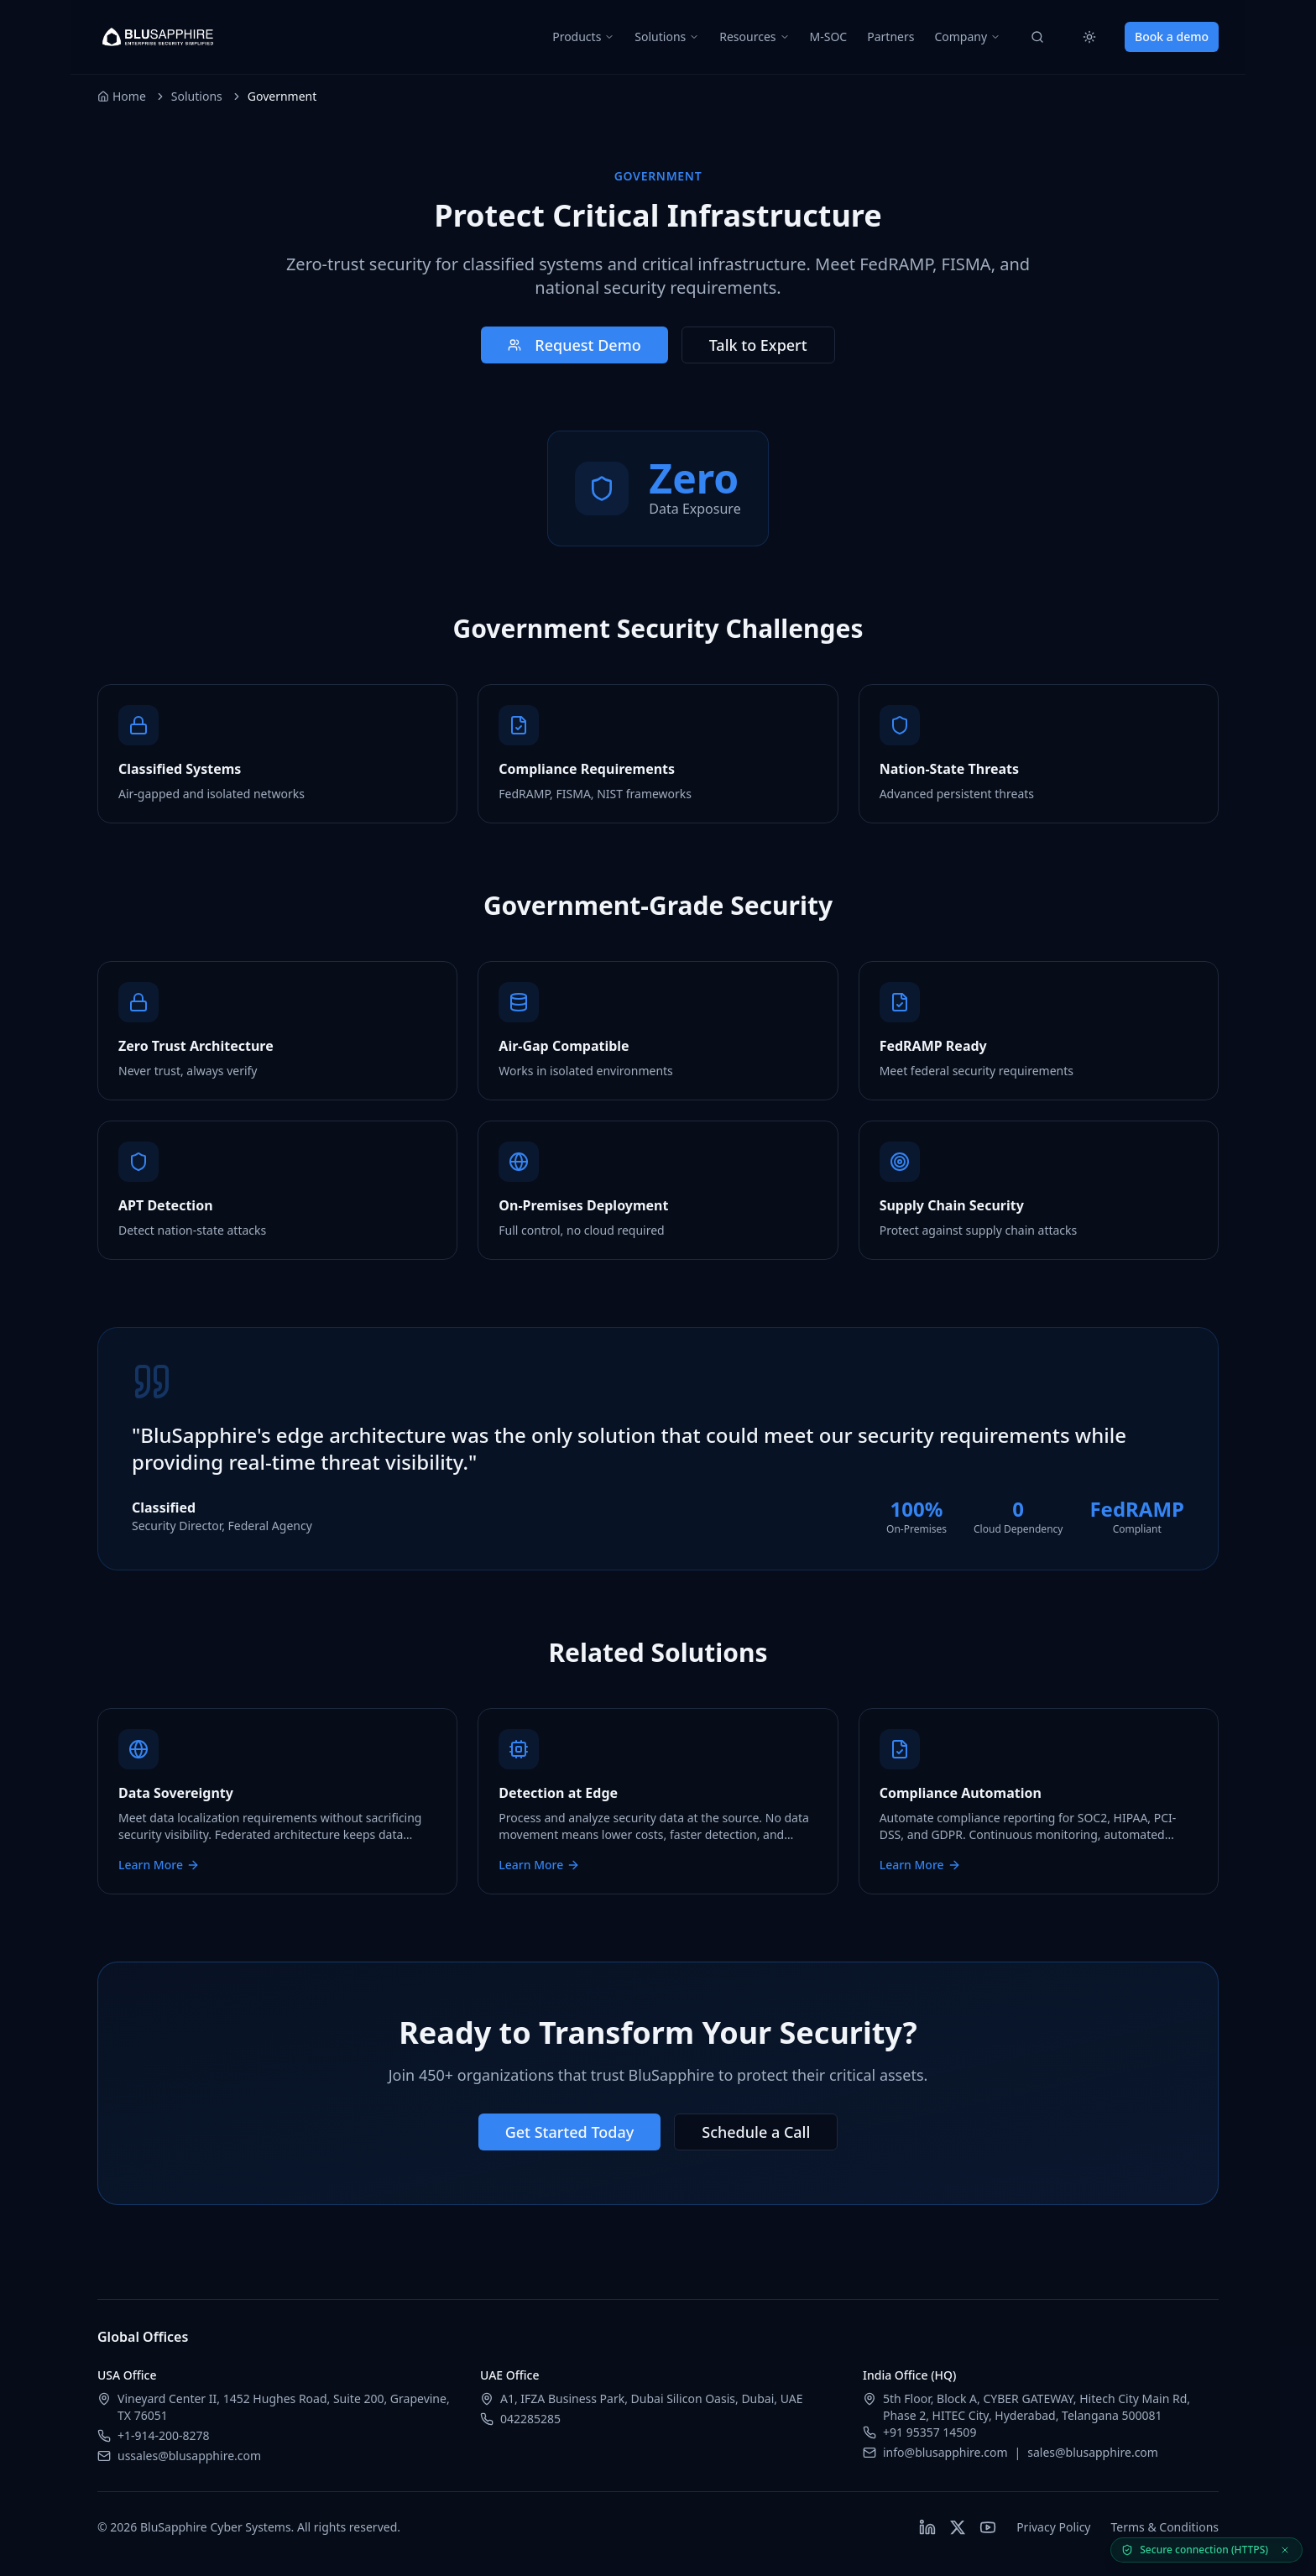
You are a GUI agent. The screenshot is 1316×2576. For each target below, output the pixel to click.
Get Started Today (569, 2132)
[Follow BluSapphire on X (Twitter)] (957, 2527)
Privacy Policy (1053, 2527)
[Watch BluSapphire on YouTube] (987, 2527)
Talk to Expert (758, 345)
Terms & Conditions (1165, 2527)
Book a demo (1172, 36)
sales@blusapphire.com (1092, 2452)
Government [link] (282, 96)
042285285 (530, 2419)
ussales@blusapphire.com (189, 2456)
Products (583, 36)
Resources (754, 36)
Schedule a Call (756, 2132)
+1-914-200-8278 (164, 2435)
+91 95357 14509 (929, 2432)
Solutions (666, 36)
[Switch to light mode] (1089, 37)
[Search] (1037, 37)
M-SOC (829, 36)
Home (121, 96)
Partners (890, 36)
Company (967, 36)
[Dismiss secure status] (1285, 2550)
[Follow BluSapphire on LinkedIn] (927, 2527)
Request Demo (574, 345)
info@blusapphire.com (945, 2452)
